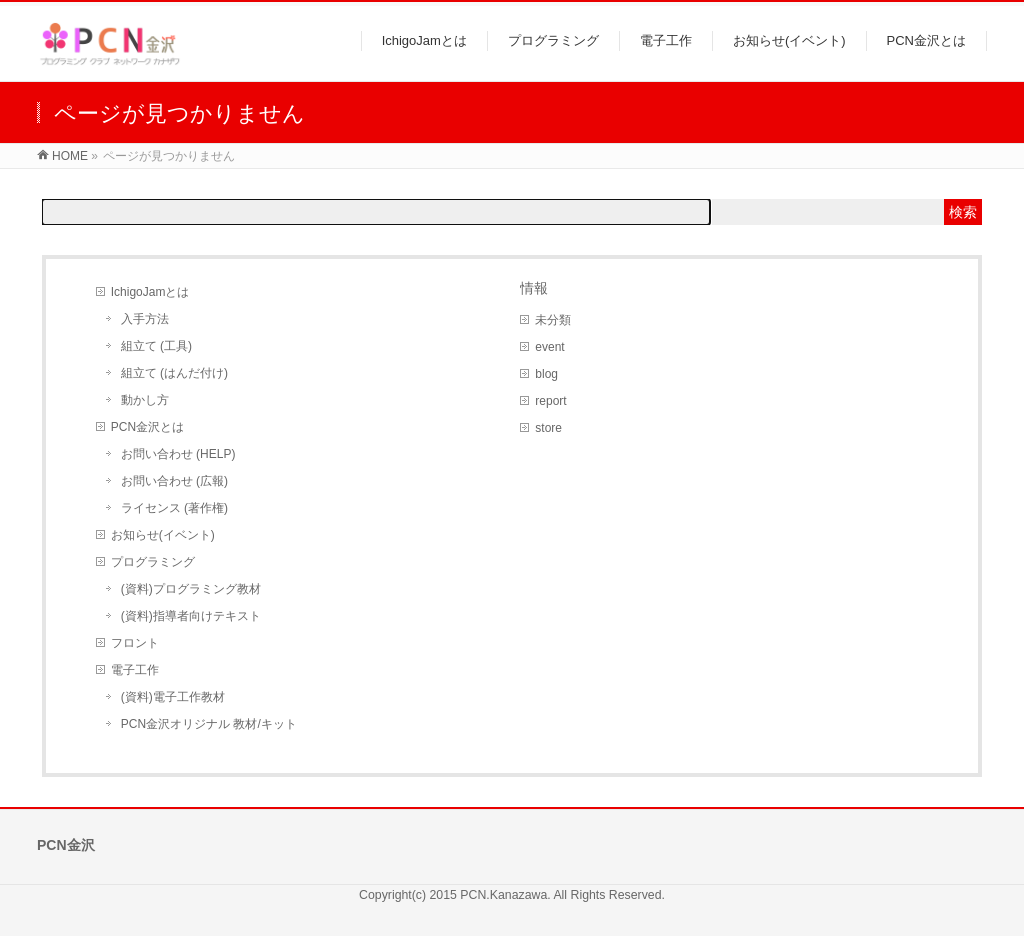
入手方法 (145, 319)
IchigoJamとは (150, 292)
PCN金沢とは (147, 427)
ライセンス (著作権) (174, 508)
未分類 (553, 320)
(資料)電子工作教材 (173, 697)
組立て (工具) (156, 346)
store (548, 428)
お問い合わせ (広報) (174, 481)
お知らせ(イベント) (163, 535)
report (550, 401)
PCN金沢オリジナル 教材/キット (209, 724)
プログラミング (153, 562)
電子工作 (135, 670)
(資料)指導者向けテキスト (191, 616)
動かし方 (145, 400)
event (549, 347)
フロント (135, 643)
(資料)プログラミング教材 (191, 589)
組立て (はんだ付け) (174, 373)
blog (546, 374)
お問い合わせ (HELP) (178, 454)
